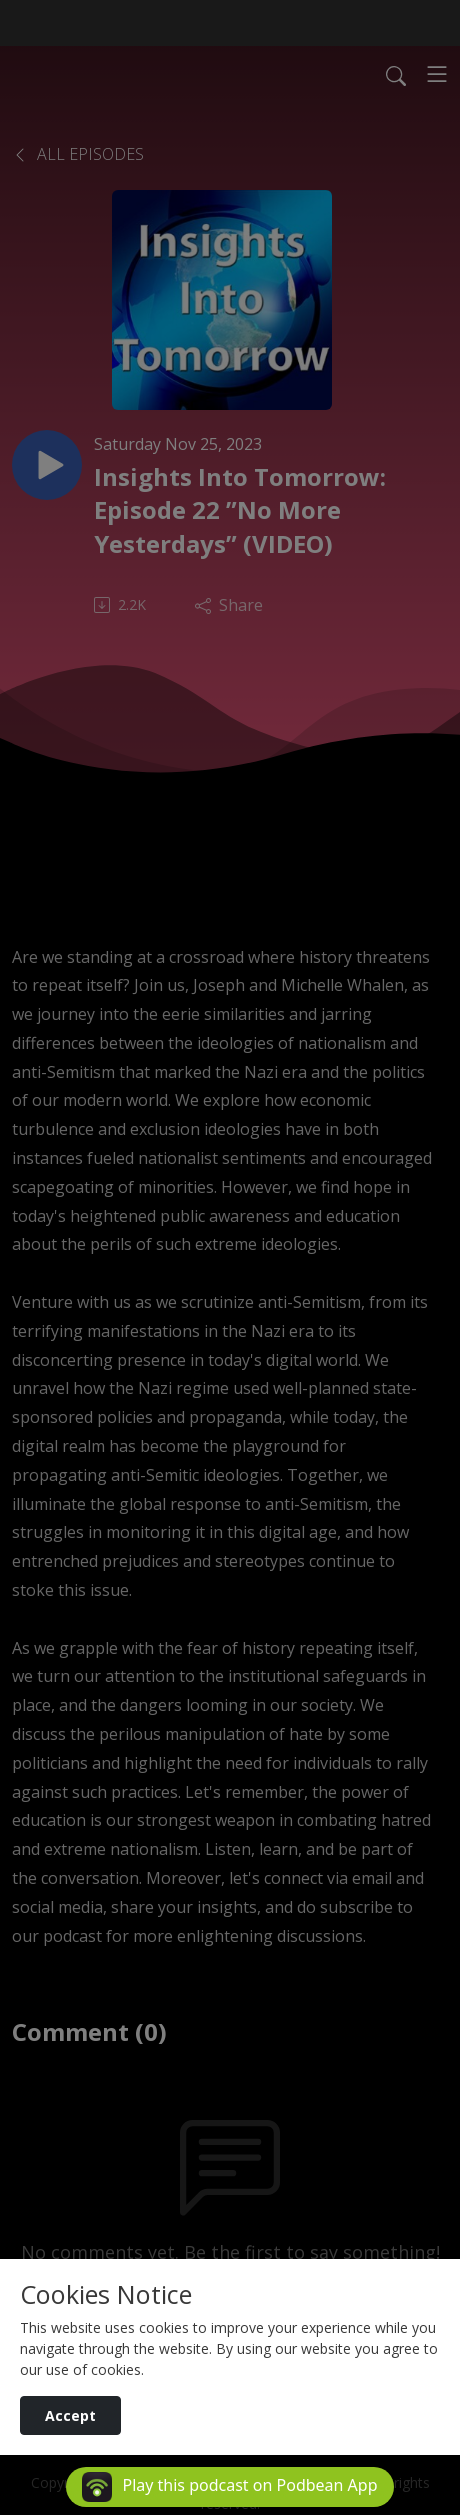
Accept (70, 2415)
